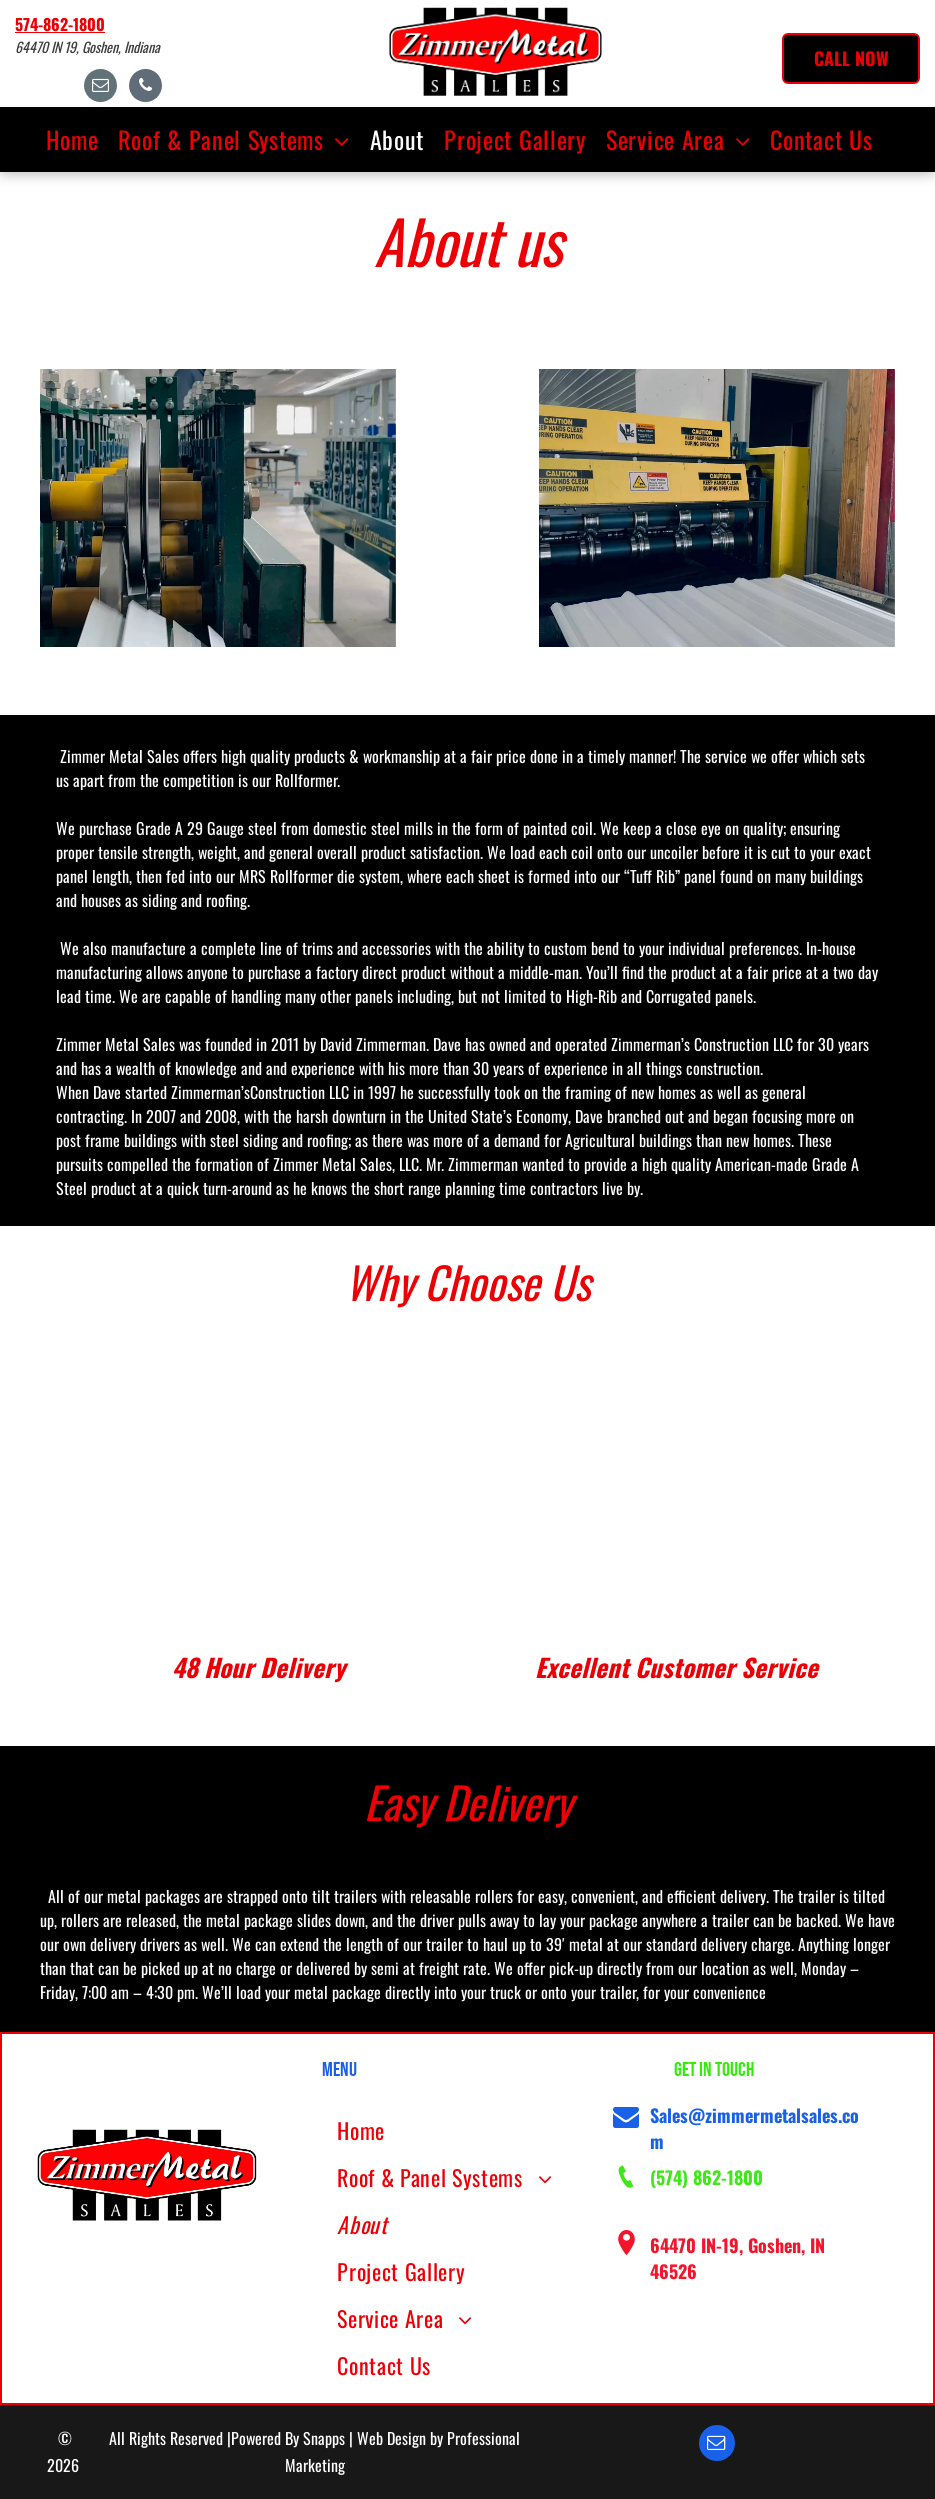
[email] (100, 88)
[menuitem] (80, 139)
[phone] (145, 88)
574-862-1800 (60, 24)
